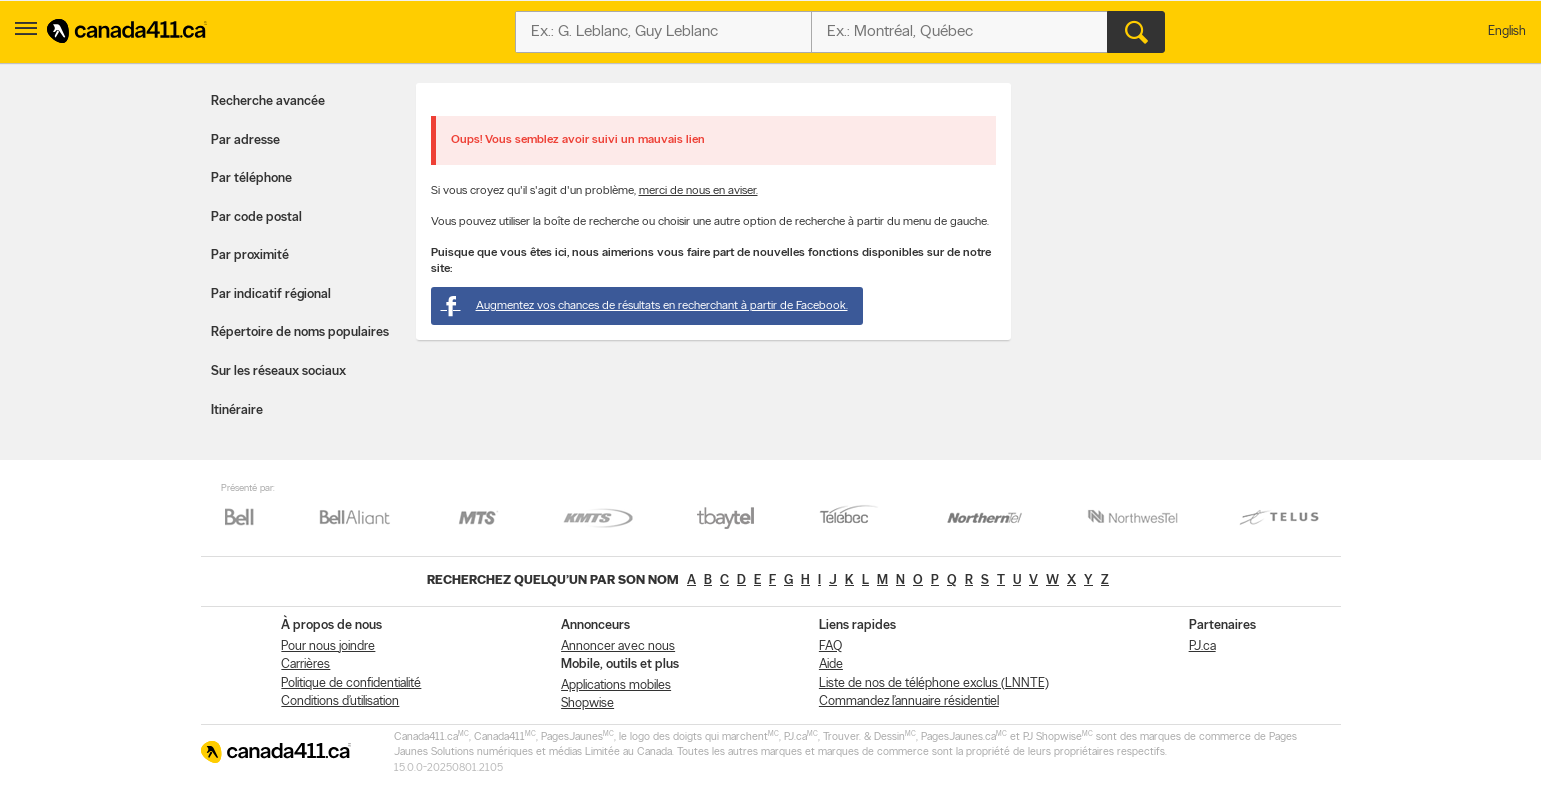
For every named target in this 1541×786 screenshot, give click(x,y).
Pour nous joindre (328, 646)
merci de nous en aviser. (698, 191)
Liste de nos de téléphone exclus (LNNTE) (934, 683)
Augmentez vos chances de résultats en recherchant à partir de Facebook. (644, 306)
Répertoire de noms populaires (300, 332)
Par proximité (250, 255)
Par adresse (245, 140)
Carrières (305, 664)
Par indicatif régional (271, 294)
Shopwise (587, 703)
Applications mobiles (616, 685)
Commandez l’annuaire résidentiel (909, 701)
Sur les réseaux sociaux (278, 371)
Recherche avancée (268, 101)
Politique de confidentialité (351, 683)
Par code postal (256, 217)
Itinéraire (237, 410)
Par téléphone (251, 178)
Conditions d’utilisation (340, 701)
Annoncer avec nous (618, 646)
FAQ (830, 646)
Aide (831, 664)
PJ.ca (1202, 646)
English (1507, 31)
